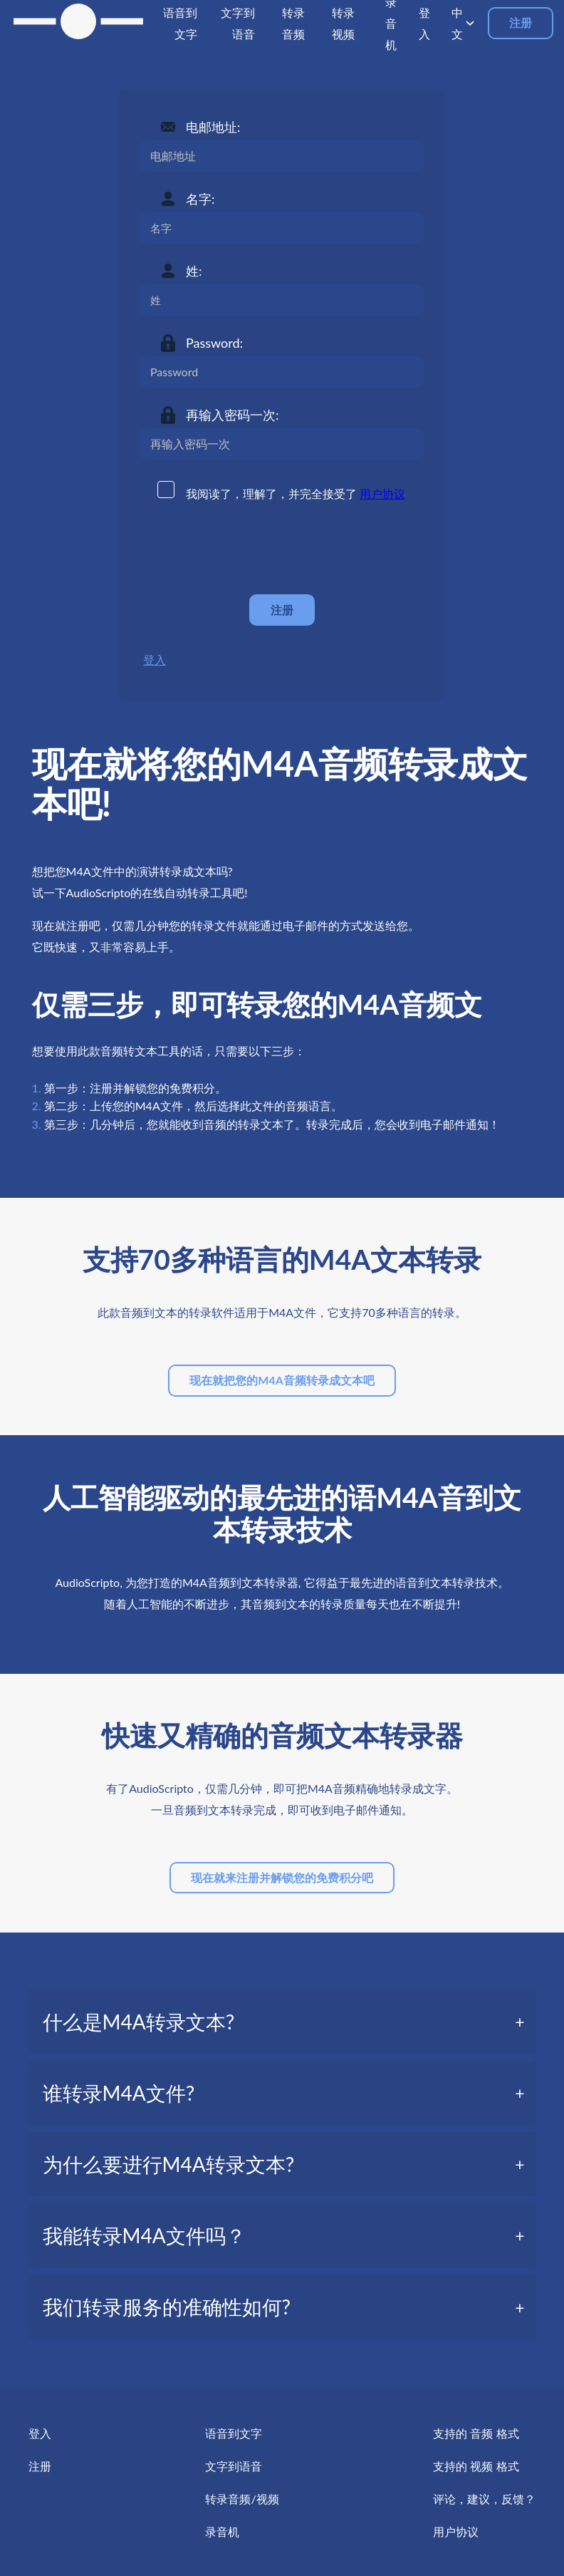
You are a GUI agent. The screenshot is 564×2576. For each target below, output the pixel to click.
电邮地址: (213, 127)
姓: (194, 271)
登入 (154, 659)
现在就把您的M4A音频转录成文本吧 (282, 1380)
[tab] (282, 2022)
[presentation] (248, 548)
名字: (200, 199)
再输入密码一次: (232, 415)
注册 (520, 22)
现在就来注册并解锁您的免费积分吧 (282, 1877)
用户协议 (382, 493)
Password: (214, 343)
